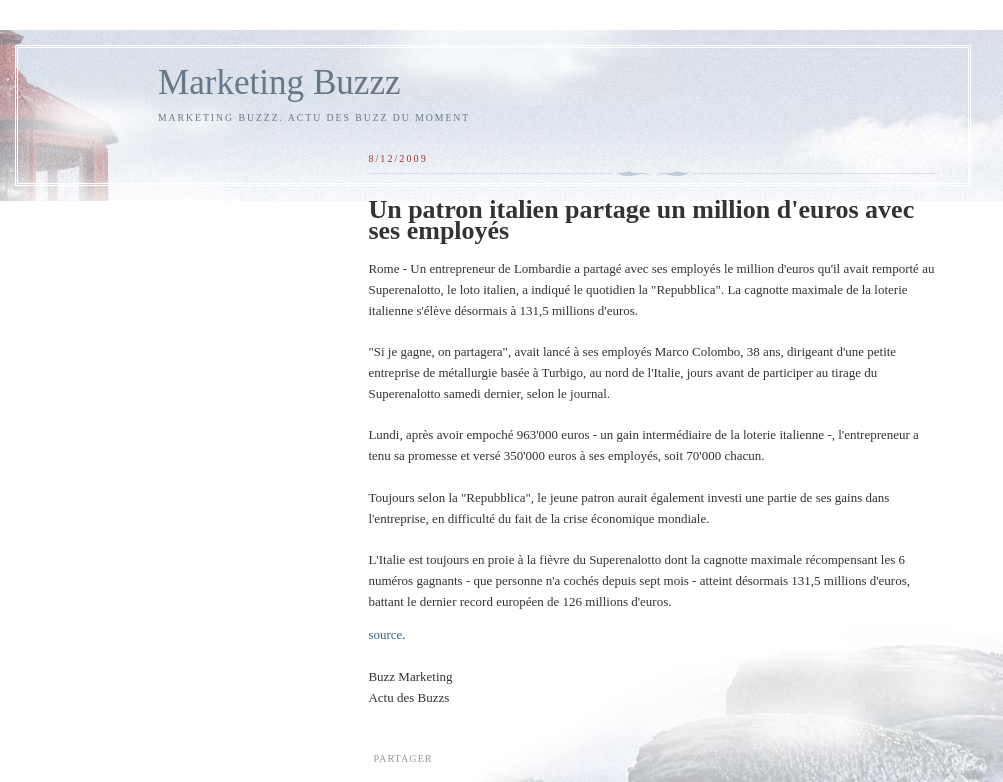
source (385, 634)
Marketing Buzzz (279, 82)
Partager (402, 758)
